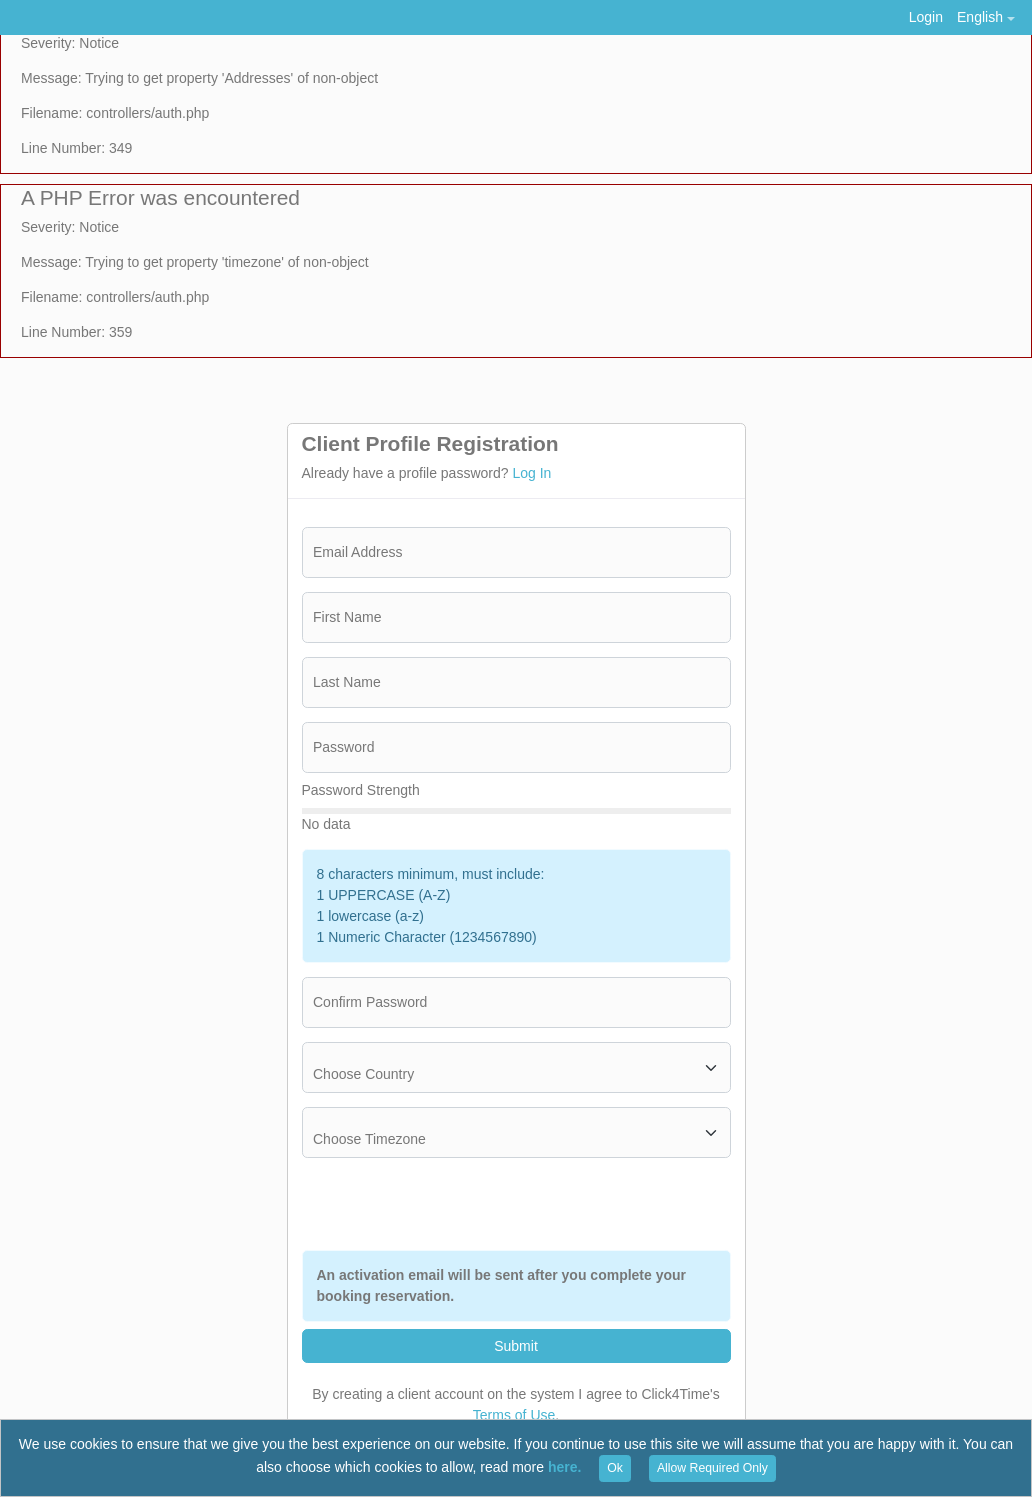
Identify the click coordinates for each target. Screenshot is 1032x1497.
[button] (985, 17)
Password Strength (361, 790)
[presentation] (579, 1204)
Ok (615, 1468)
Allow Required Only (712, 1468)
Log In (531, 473)
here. (564, 1467)
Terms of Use (514, 1415)
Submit (516, 1346)
